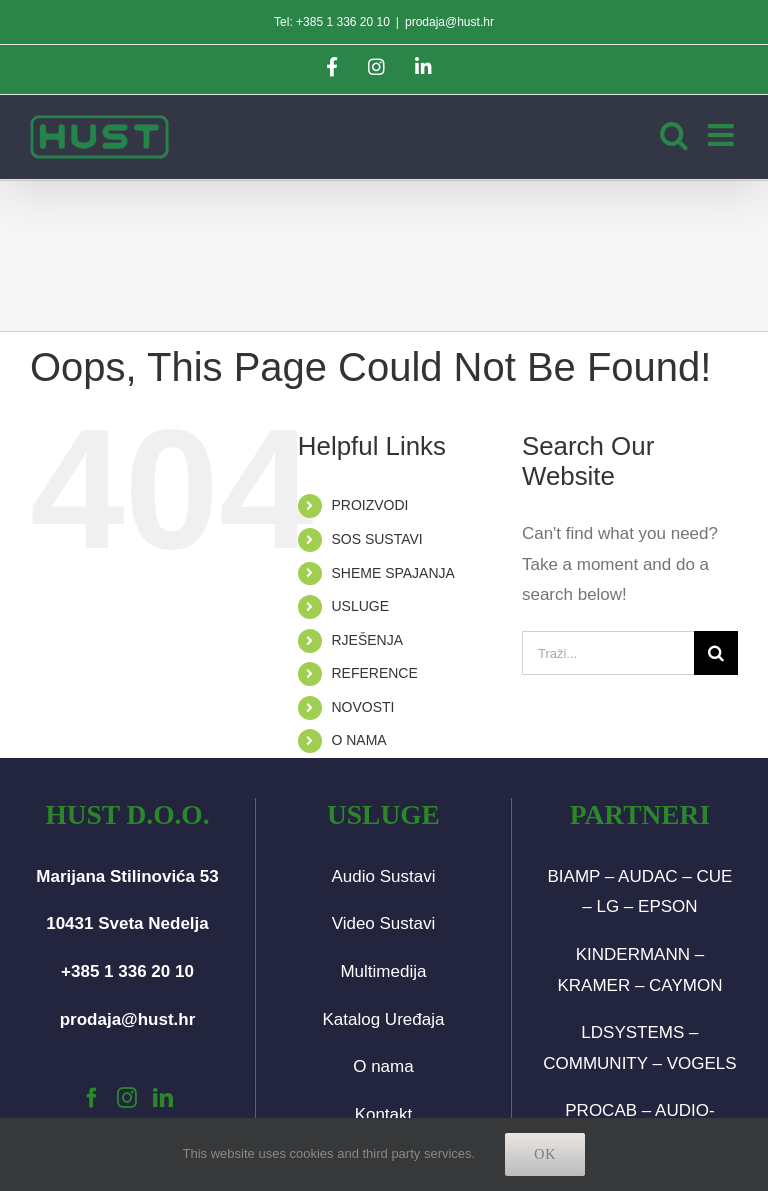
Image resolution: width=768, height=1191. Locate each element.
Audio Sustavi (383, 876)
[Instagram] (127, 1098)
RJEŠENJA (367, 640)
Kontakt (384, 1114)
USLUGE (360, 606)
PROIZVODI (369, 505)
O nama (383, 1066)
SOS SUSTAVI (376, 539)
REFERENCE (374, 673)
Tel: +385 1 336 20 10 (332, 22)
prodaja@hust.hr (449, 22)
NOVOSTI (362, 707)
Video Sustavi (384, 923)
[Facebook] (92, 1098)
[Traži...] (608, 653)
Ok (545, 1154)
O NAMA (358, 740)
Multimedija (383, 971)
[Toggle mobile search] (674, 135)
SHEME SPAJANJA (392, 573)
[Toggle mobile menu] (723, 135)
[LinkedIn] (163, 1098)
